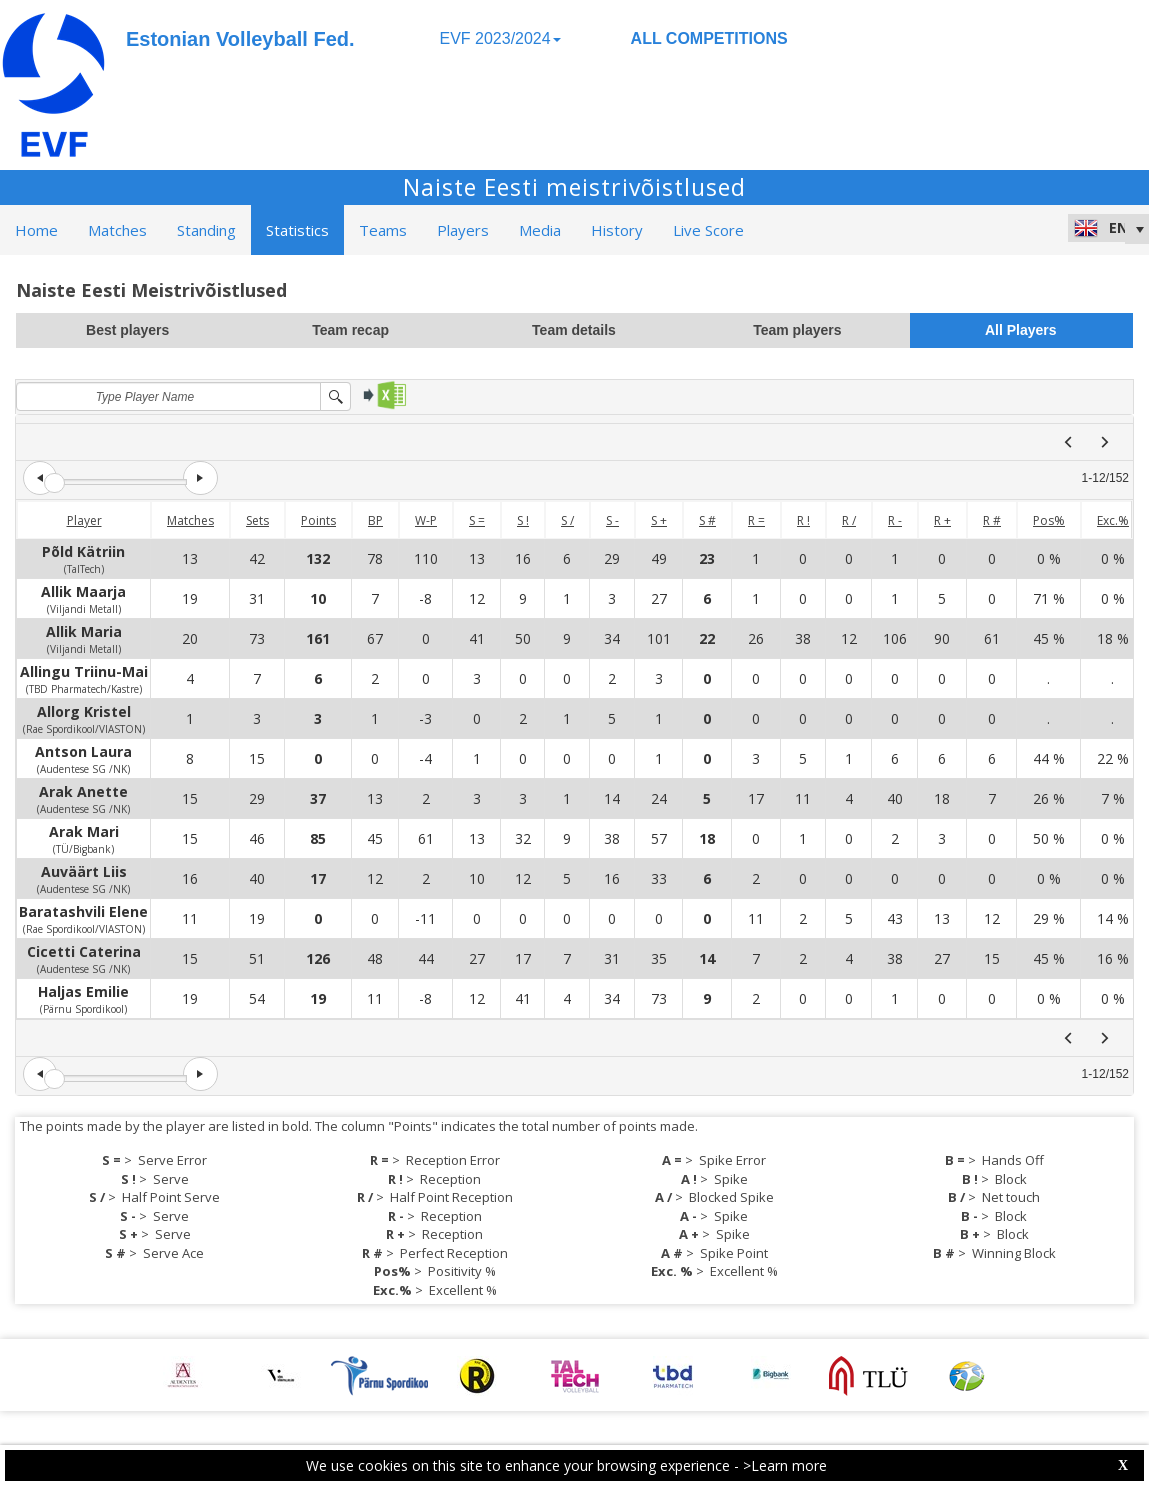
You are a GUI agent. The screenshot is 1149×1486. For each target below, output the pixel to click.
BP (375, 520)
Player (84, 520)
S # (707, 520)
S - (612, 520)
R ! (803, 520)
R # (992, 520)
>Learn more (785, 1465)
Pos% (1049, 520)
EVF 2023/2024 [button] (499, 38)
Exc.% (1113, 520)
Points (318, 520)
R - (895, 520)
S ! (523, 520)
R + (942, 520)
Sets (257, 520)
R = (756, 520)
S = (477, 520)
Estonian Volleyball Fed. (240, 39)
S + (659, 520)
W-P (426, 520)
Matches (190, 520)
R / (849, 520)
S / (567, 520)
